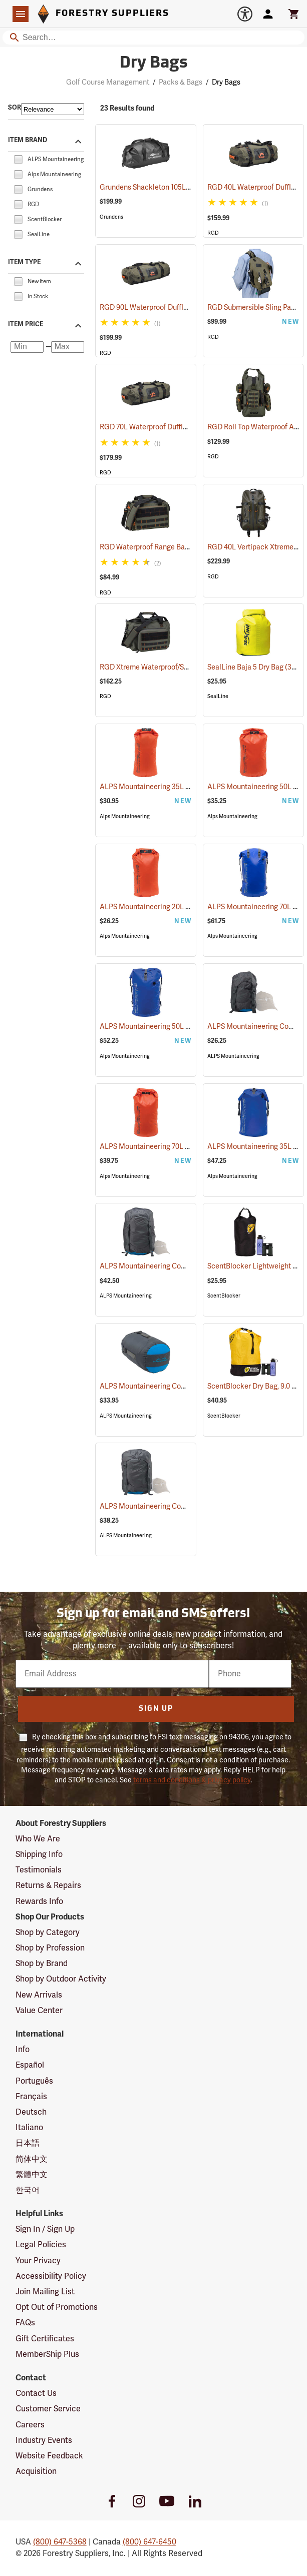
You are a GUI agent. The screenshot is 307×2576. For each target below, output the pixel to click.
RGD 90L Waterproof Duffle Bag (164, 307)
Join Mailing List (45, 2292)
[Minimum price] (27, 347)
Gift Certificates (45, 2339)
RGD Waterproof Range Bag (157, 547)
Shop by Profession (50, 1948)
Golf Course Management (107, 82)
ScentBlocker (223, 1296)
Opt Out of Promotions (57, 2307)
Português (34, 2081)
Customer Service (48, 2409)
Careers (30, 2425)
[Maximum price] (67, 347)
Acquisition (36, 2471)
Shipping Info (39, 1854)
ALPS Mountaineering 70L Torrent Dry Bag (180, 1146)
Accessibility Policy (51, 2276)
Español (30, 2065)
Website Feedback (49, 2456)
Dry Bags (226, 82)
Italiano (29, 2128)
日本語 (28, 2143)
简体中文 (32, 2159)
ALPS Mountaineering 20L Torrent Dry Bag (180, 907)
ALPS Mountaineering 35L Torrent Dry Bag (180, 787)
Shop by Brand (42, 1964)
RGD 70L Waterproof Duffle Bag (163, 427)
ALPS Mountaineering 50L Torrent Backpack (184, 1026)
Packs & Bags (180, 82)
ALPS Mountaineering (233, 1056)
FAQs (25, 2323)
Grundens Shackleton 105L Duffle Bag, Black (184, 187)
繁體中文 (32, 2175)
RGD (213, 233)
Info (23, 2050)
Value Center (39, 2011)
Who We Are (38, 1839)
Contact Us (36, 2393)
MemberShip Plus (47, 2354)
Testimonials (39, 1870)
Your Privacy (38, 2261)
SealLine (217, 696)
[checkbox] (18, 159)
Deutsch (31, 2112)
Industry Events (44, 2440)
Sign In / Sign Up (45, 2229)
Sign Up (156, 1709)
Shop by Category (48, 1932)
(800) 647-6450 (149, 2542)
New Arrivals (39, 1995)
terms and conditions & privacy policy (191, 1780)
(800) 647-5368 (60, 2542)
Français (31, 2097)
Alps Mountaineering (125, 816)
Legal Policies (41, 2245)
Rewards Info (39, 1901)
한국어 (28, 2190)
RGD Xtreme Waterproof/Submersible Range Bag (190, 667)
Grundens (111, 217)
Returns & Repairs (48, 1885)
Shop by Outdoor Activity (61, 1979)
